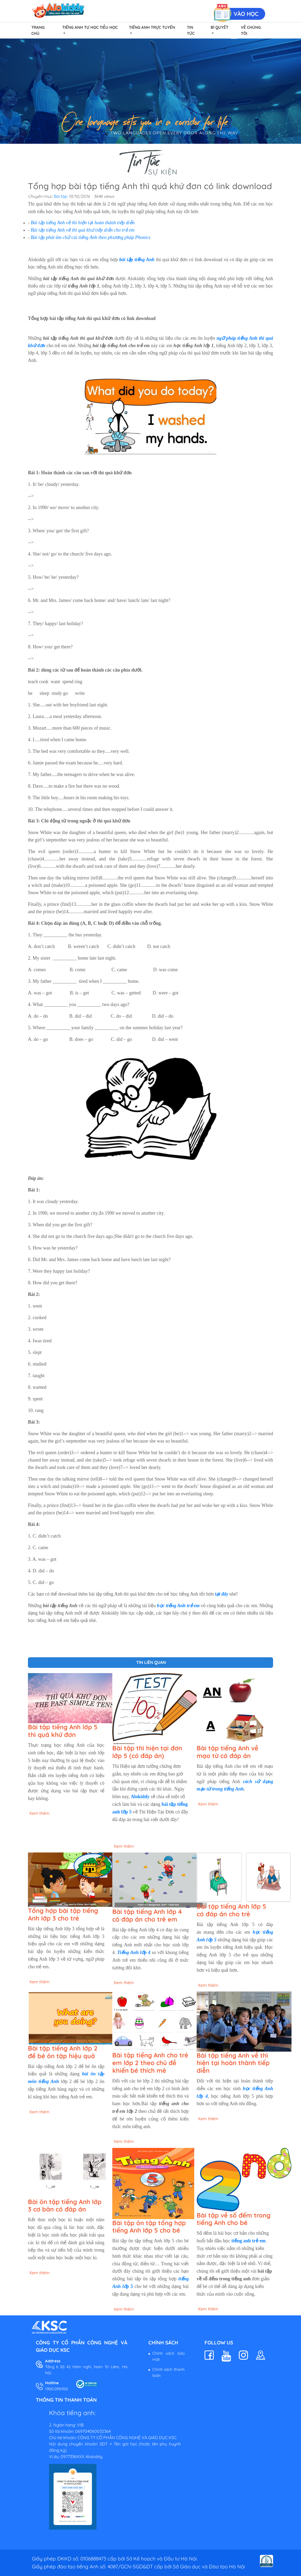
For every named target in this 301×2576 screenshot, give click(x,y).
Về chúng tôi (251, 30)
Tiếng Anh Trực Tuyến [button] (152, 27)
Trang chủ (38, 30)
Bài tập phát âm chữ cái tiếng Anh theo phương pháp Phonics (90, 237)
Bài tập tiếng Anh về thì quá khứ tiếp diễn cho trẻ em (83, 230)
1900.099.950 (56, 2388)
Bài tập (60, 196)
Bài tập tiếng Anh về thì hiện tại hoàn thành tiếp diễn (83, 222)
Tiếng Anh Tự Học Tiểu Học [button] (90, 27)
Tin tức (191, 30)
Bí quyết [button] (219, 27)
